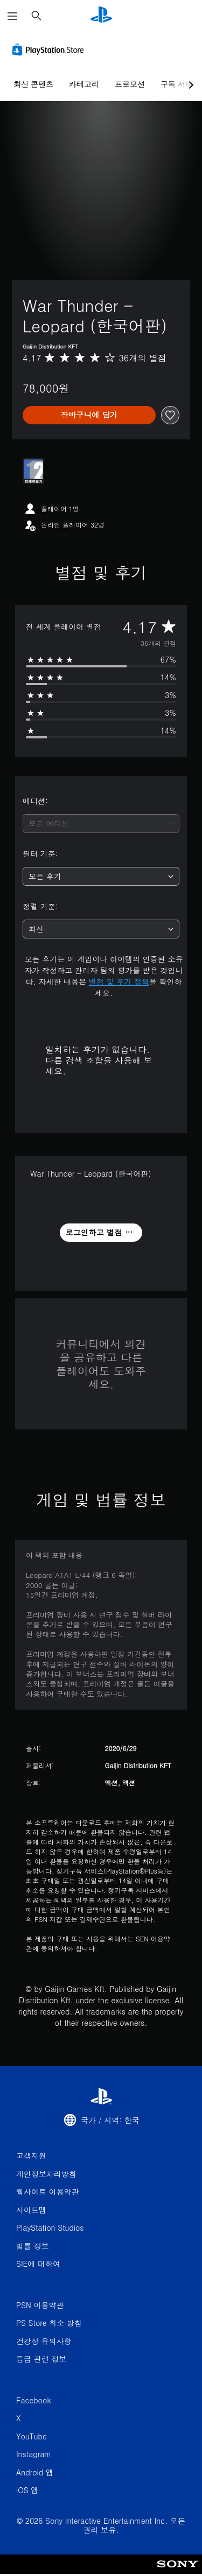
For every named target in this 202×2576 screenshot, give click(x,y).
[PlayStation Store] (50, 49)
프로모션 (130, 84)
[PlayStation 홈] (101, 16)
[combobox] (101, 823)
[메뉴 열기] (12, 16)
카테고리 (84, 84)
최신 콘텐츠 (33, 84)
